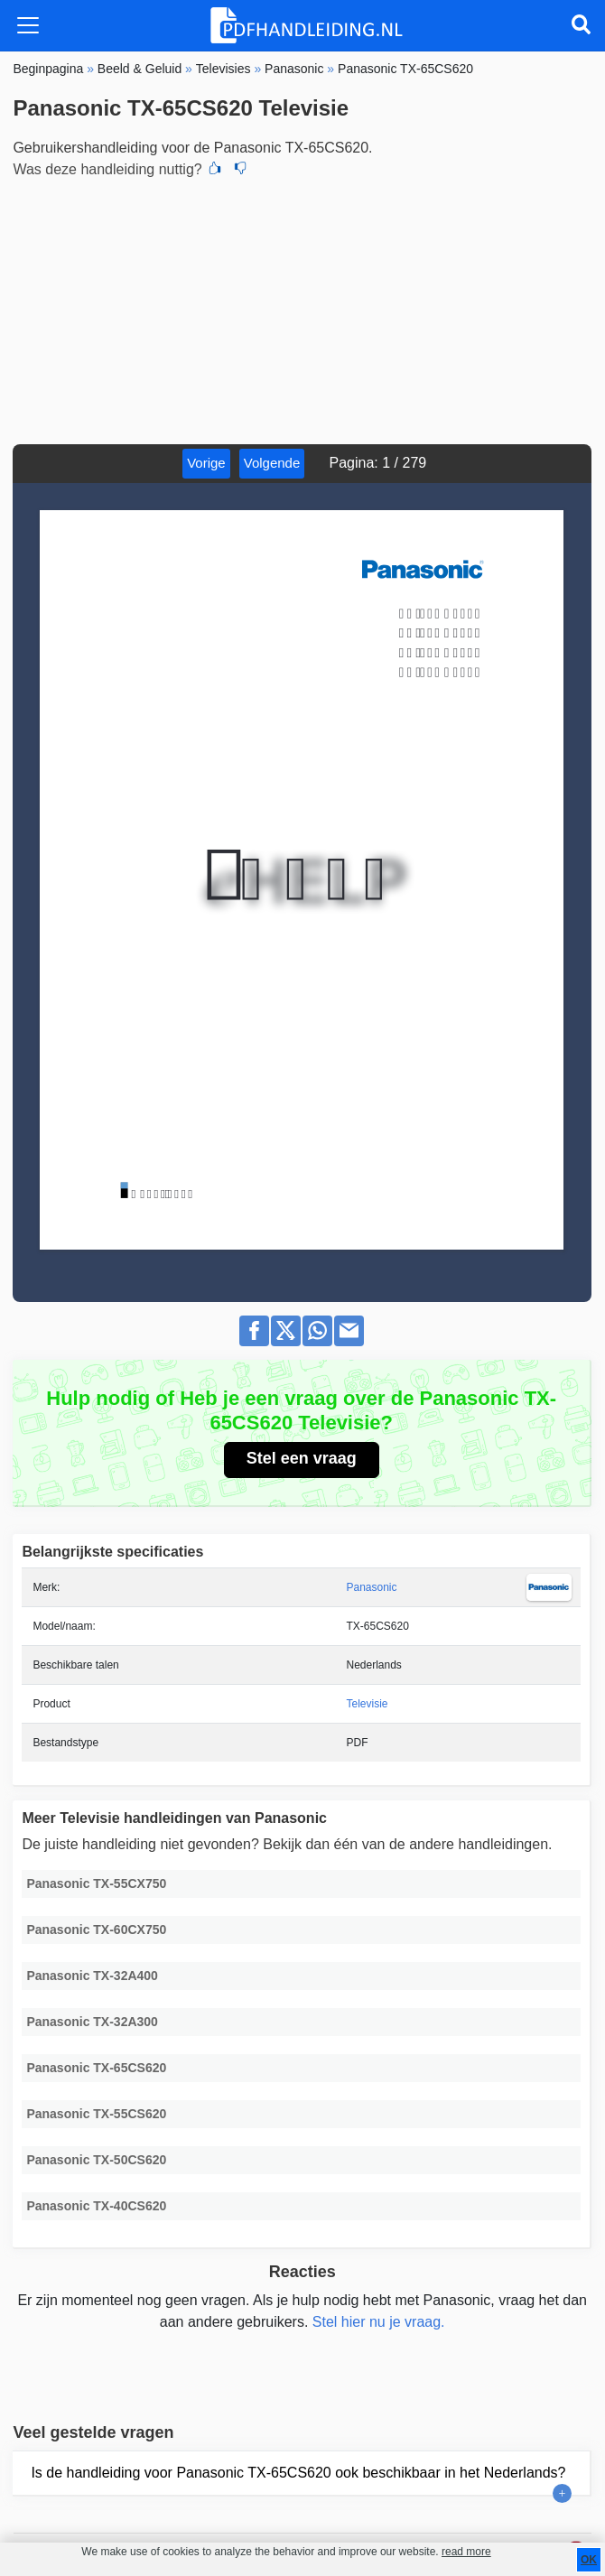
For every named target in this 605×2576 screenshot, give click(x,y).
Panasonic (372, 1587)
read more (466, 2551)
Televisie (367, 1703)
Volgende (272, 462)
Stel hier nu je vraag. (378, 2322)
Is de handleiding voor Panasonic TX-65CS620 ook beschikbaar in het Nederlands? (298, 2472)
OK (589, 2559)
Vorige (206, 462)
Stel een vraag (302, 1458)
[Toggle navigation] (28, 25)
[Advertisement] (302, 308)
